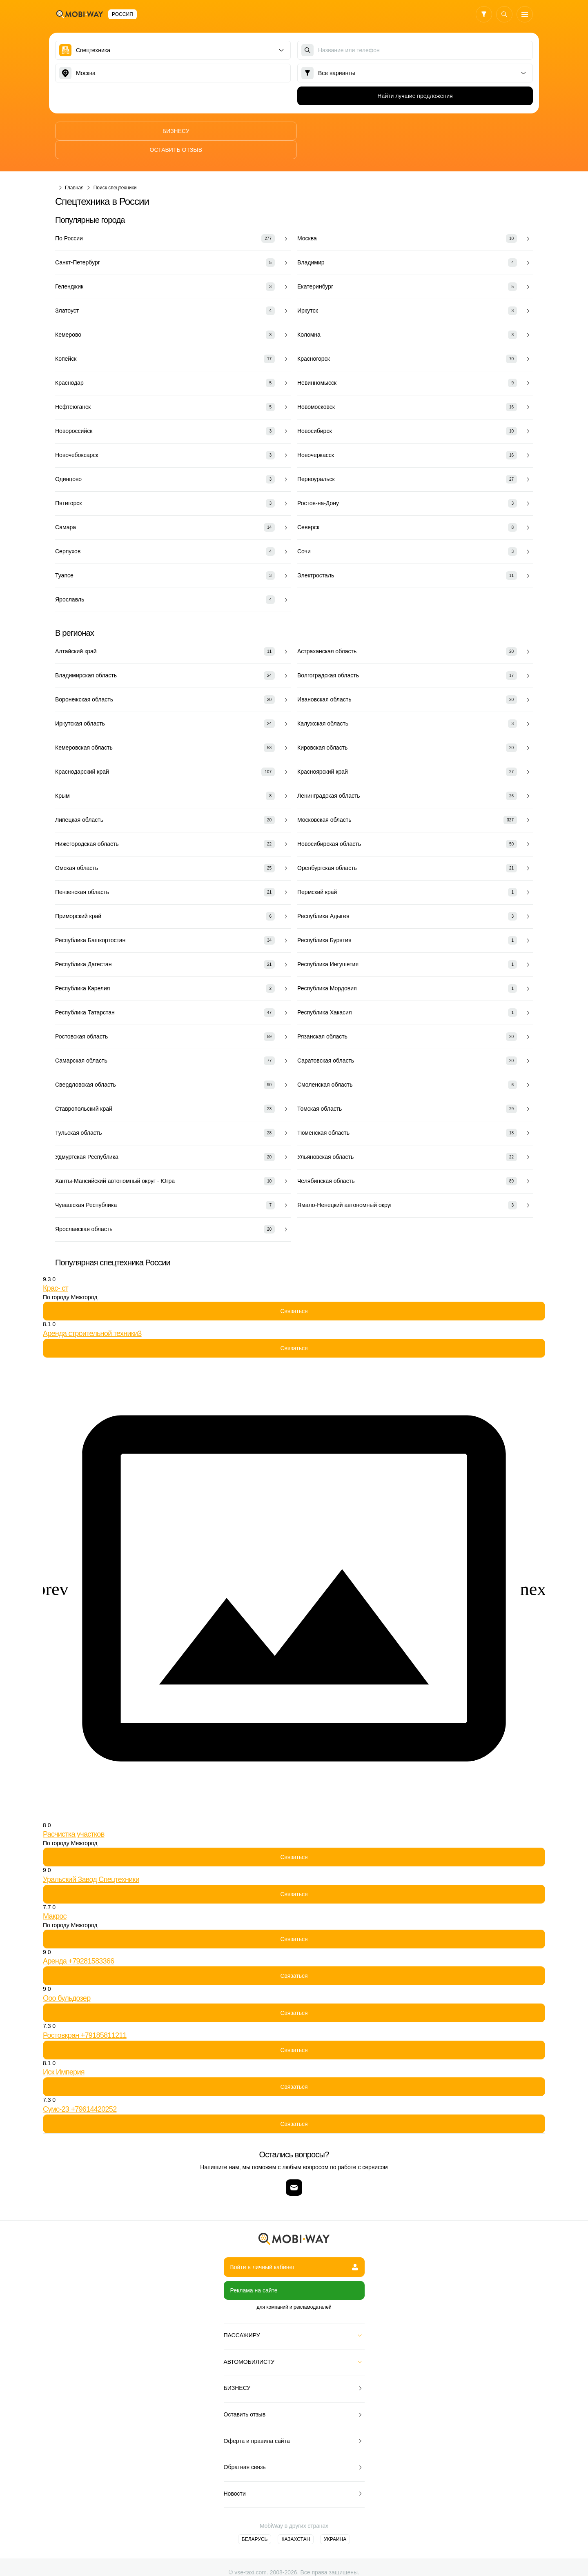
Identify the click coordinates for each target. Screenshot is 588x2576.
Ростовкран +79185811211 (85, 2016)
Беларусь (255, 2520)
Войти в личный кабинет (294, 2248)
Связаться (293, 1292)
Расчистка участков (74, 1815)
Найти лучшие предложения (414, 96)
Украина (335, 2520)
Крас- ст (55, 1269)
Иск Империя (64, 2053)
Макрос (55, 1897)
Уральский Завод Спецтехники (91, 1860)
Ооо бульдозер (66, 1979)
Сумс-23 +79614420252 (79, 2090)
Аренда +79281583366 (78, 1942)
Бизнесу (173, 131)
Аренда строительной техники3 (92, 1314)
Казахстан (295, 2520)
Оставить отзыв (415, 131)
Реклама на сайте (254, 2271)
